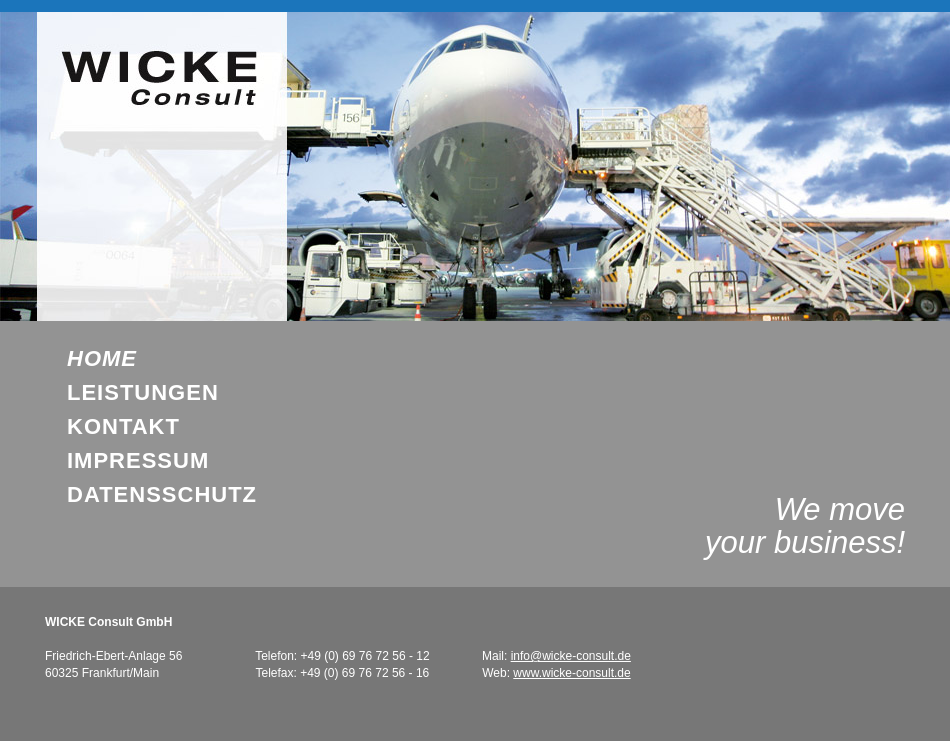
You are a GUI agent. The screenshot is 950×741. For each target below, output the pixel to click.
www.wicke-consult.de (571, 673)
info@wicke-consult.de (571, 656)
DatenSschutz (162, 495)
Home (102, 359)
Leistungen (143, 393)
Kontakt (123, 427)
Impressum (138, 461)
